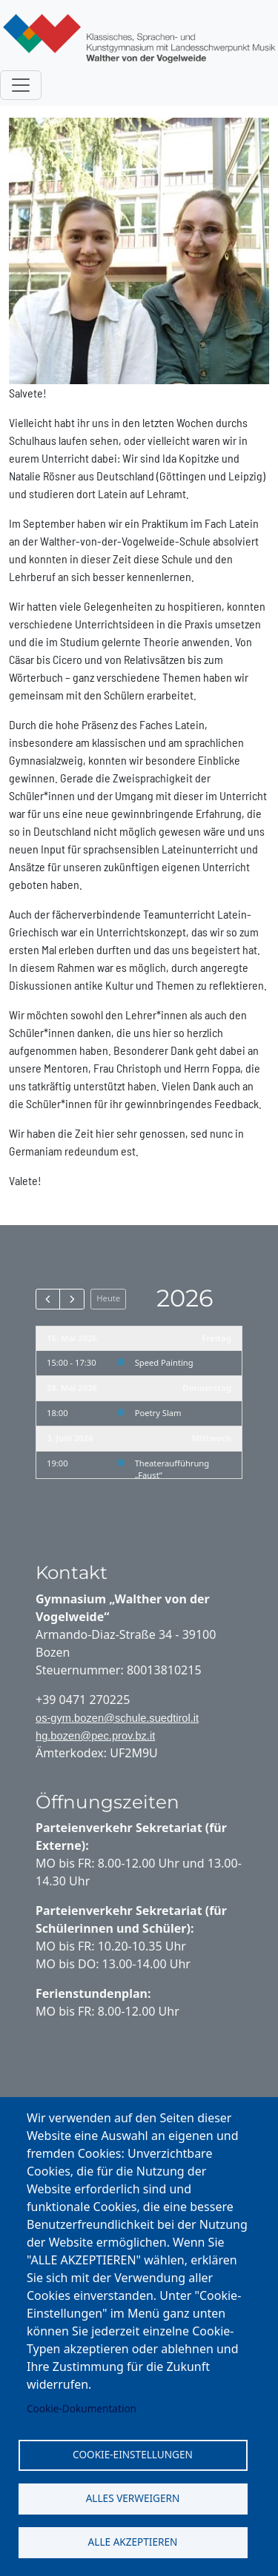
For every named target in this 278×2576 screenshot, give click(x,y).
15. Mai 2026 (72, 1338)
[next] (71, 1299)
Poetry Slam (158, 1412)
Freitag (216, 1338)
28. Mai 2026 (72, 1387)
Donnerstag (206, 1387)
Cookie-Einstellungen (133, 2454)
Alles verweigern (133, 2498)
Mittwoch (211, 1437)
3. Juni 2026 (70, 1437)
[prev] (48, 1299)
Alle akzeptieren (133, 2542)
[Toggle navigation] (21, 85)
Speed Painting (164, 1362)
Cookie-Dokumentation (81, 2408)
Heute (108, 1298)
